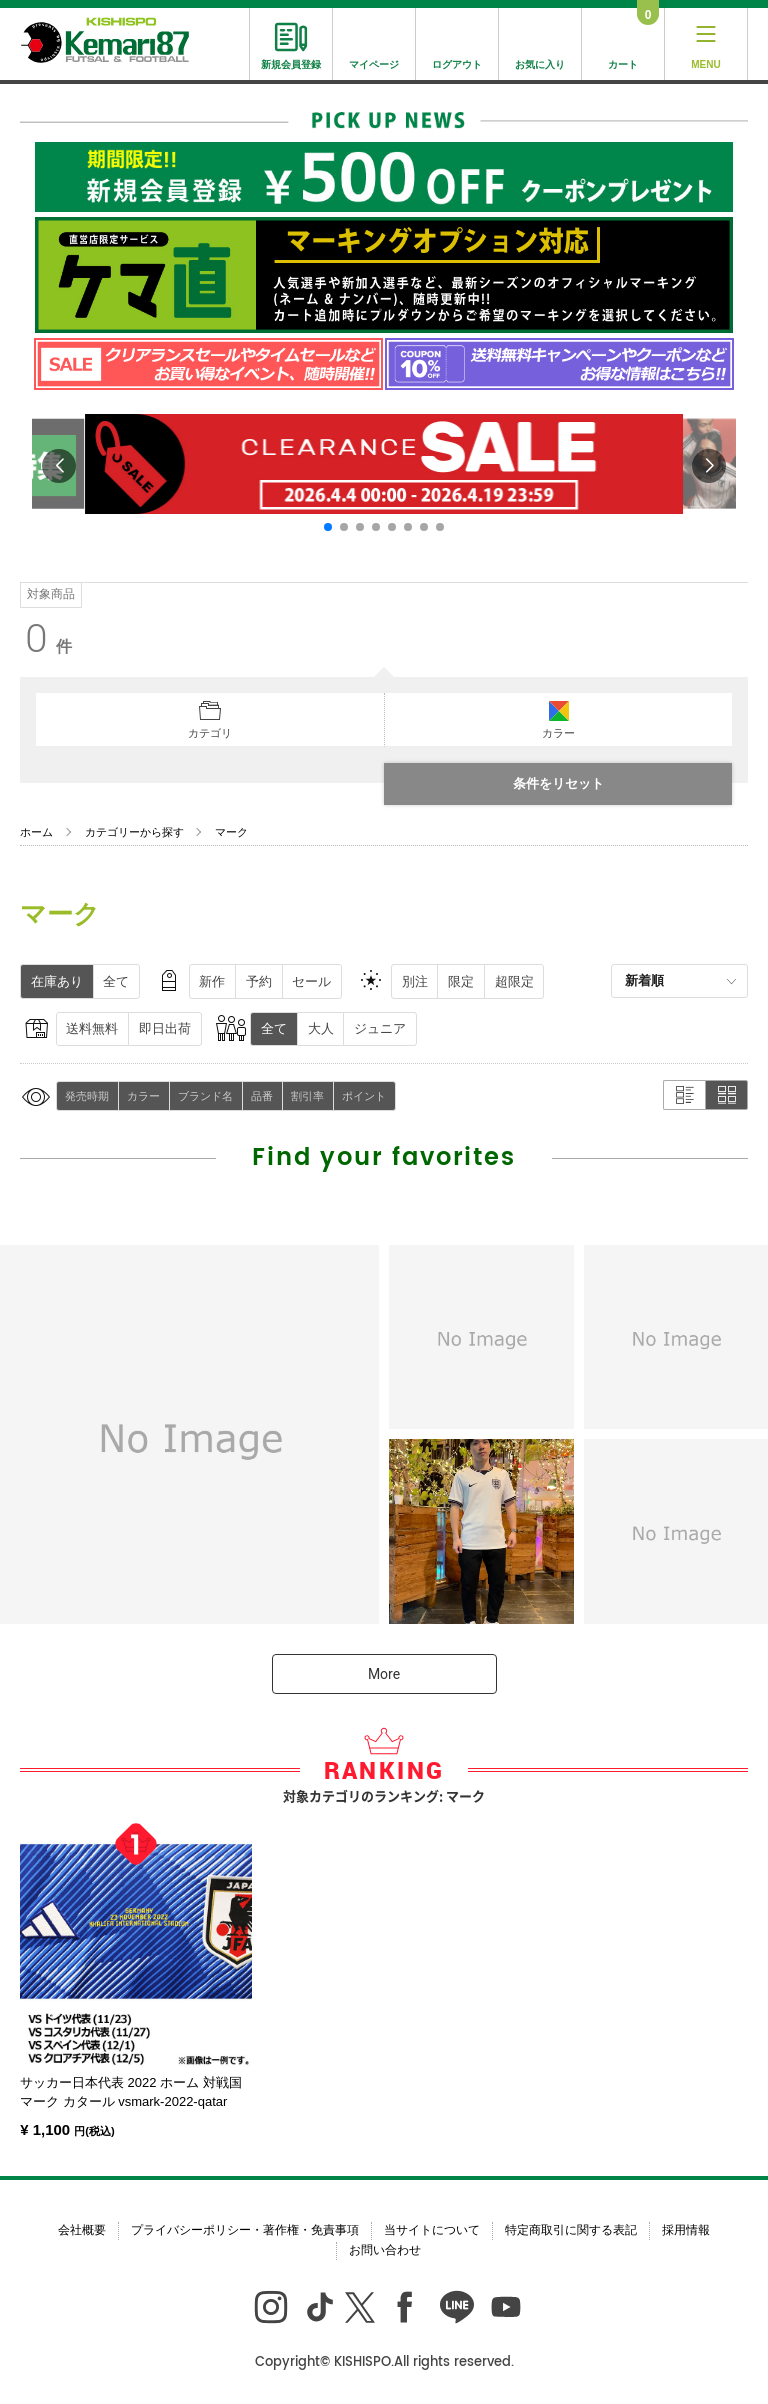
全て (116, 981)
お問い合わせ (385, 2250)
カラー (143, 1096)
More (384, 1674)
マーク (231, 832)
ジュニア (380, 1028)
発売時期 (87, 1096)
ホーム (36, 832)
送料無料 (92, 1028)
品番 (262, 1096)
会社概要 (82, 2230)
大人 (321, 1028)
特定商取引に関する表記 (571, 2230)
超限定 (514, 981)
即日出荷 (165, 1028)
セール (311, 981)
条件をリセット (558, 783)
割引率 (307, 1096)
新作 (212, 981)
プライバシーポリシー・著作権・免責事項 (245, 2230)
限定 (461, 981)
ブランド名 (205, 1096)
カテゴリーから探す (134, 832)
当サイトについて (432, 2230)
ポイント (364, 1096)
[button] (328, 527)
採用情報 (686, 2230)
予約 (259, 981)
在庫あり (57, 981)
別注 (415, 981)
